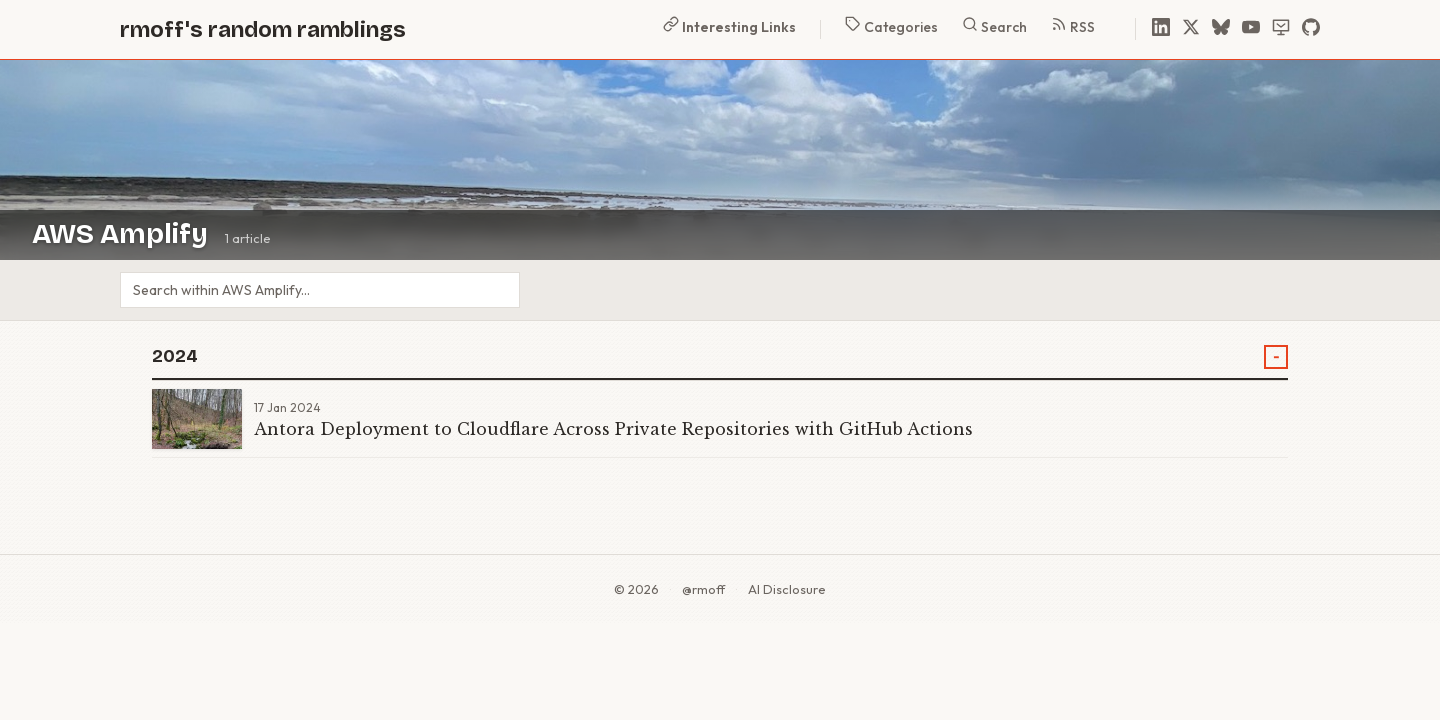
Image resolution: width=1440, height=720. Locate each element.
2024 (175, 356)
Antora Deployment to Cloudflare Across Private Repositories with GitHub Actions (613, 429)
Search (994, 26)
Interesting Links (729, 26)
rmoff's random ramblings (263, 29)
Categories (891, 26)
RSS (1073, 26)
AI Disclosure (787, 589)
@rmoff (703, 589)
